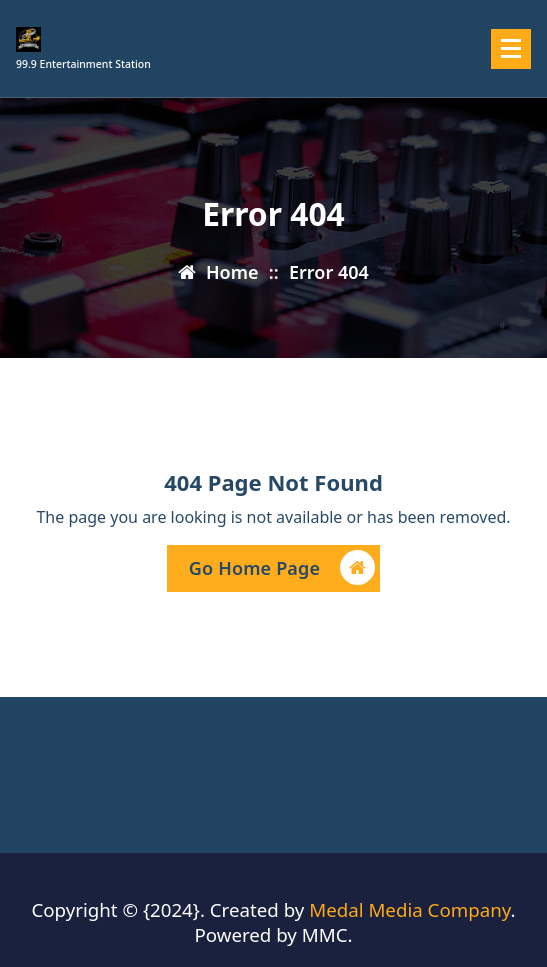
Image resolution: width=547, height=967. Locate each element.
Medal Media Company (409, 909)
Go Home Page (282, 570)
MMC (325, 934)
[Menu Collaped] (511, 49)
